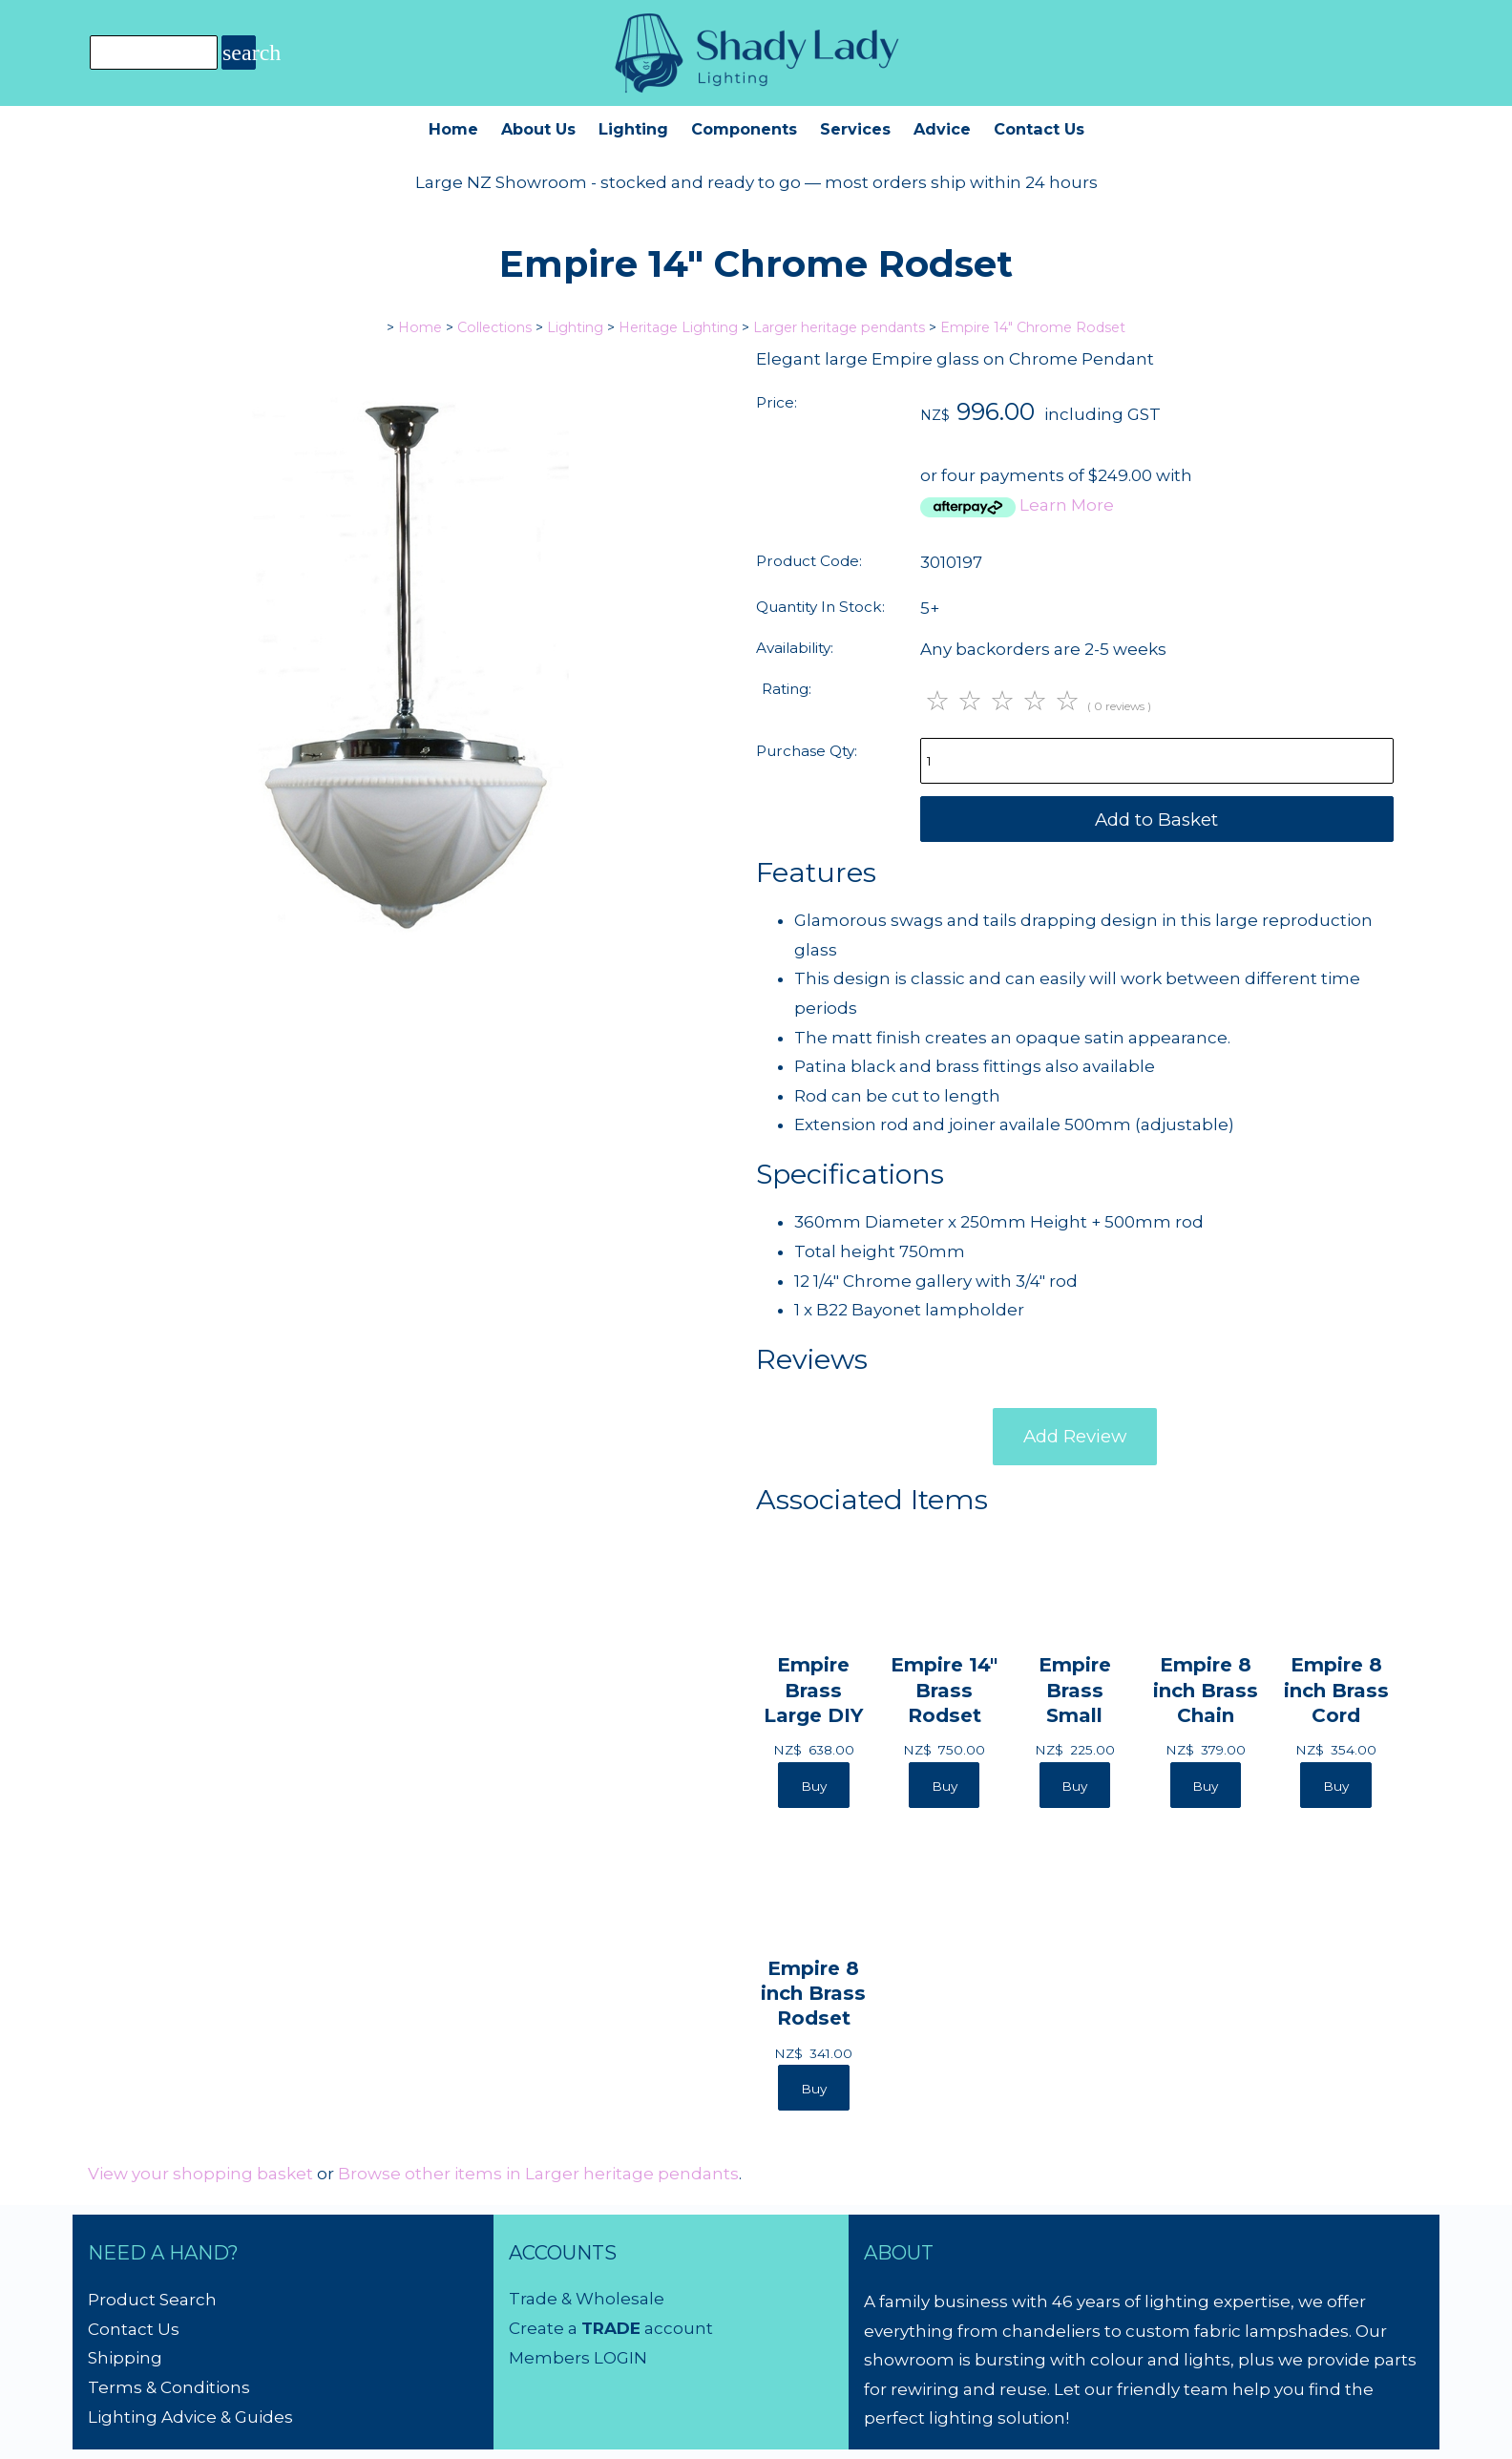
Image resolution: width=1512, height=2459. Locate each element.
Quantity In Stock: (820, 607)
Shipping (125, 2357)
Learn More (1066, 505)
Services (855, 128)
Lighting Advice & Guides (190, 2417)
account (676, 2328)
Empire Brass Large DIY (813, 1689)
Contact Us (1039, 128)
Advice (942, 128)
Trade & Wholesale (586, 2298)
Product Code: (809, 561)
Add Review (1074, 1436)
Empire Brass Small (1075, 1689)
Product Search (152, 2299)
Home (453, 128)
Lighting (633, 128)
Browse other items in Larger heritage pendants (538, 2173)
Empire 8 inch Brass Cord (1336, 1689)
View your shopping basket (200, 2173)
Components (744, 128)
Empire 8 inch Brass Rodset (813, 1992)
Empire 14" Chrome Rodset (1032, 327)
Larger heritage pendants (839, 327)
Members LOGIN (578, 2357)
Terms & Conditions (169, 2387)
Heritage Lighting (678, 327)
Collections (494, 327)
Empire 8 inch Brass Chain (1205, 1689)
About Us (538, 128)
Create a (545, 2328)
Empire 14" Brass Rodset (944, 1689)
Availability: (794, 648)
